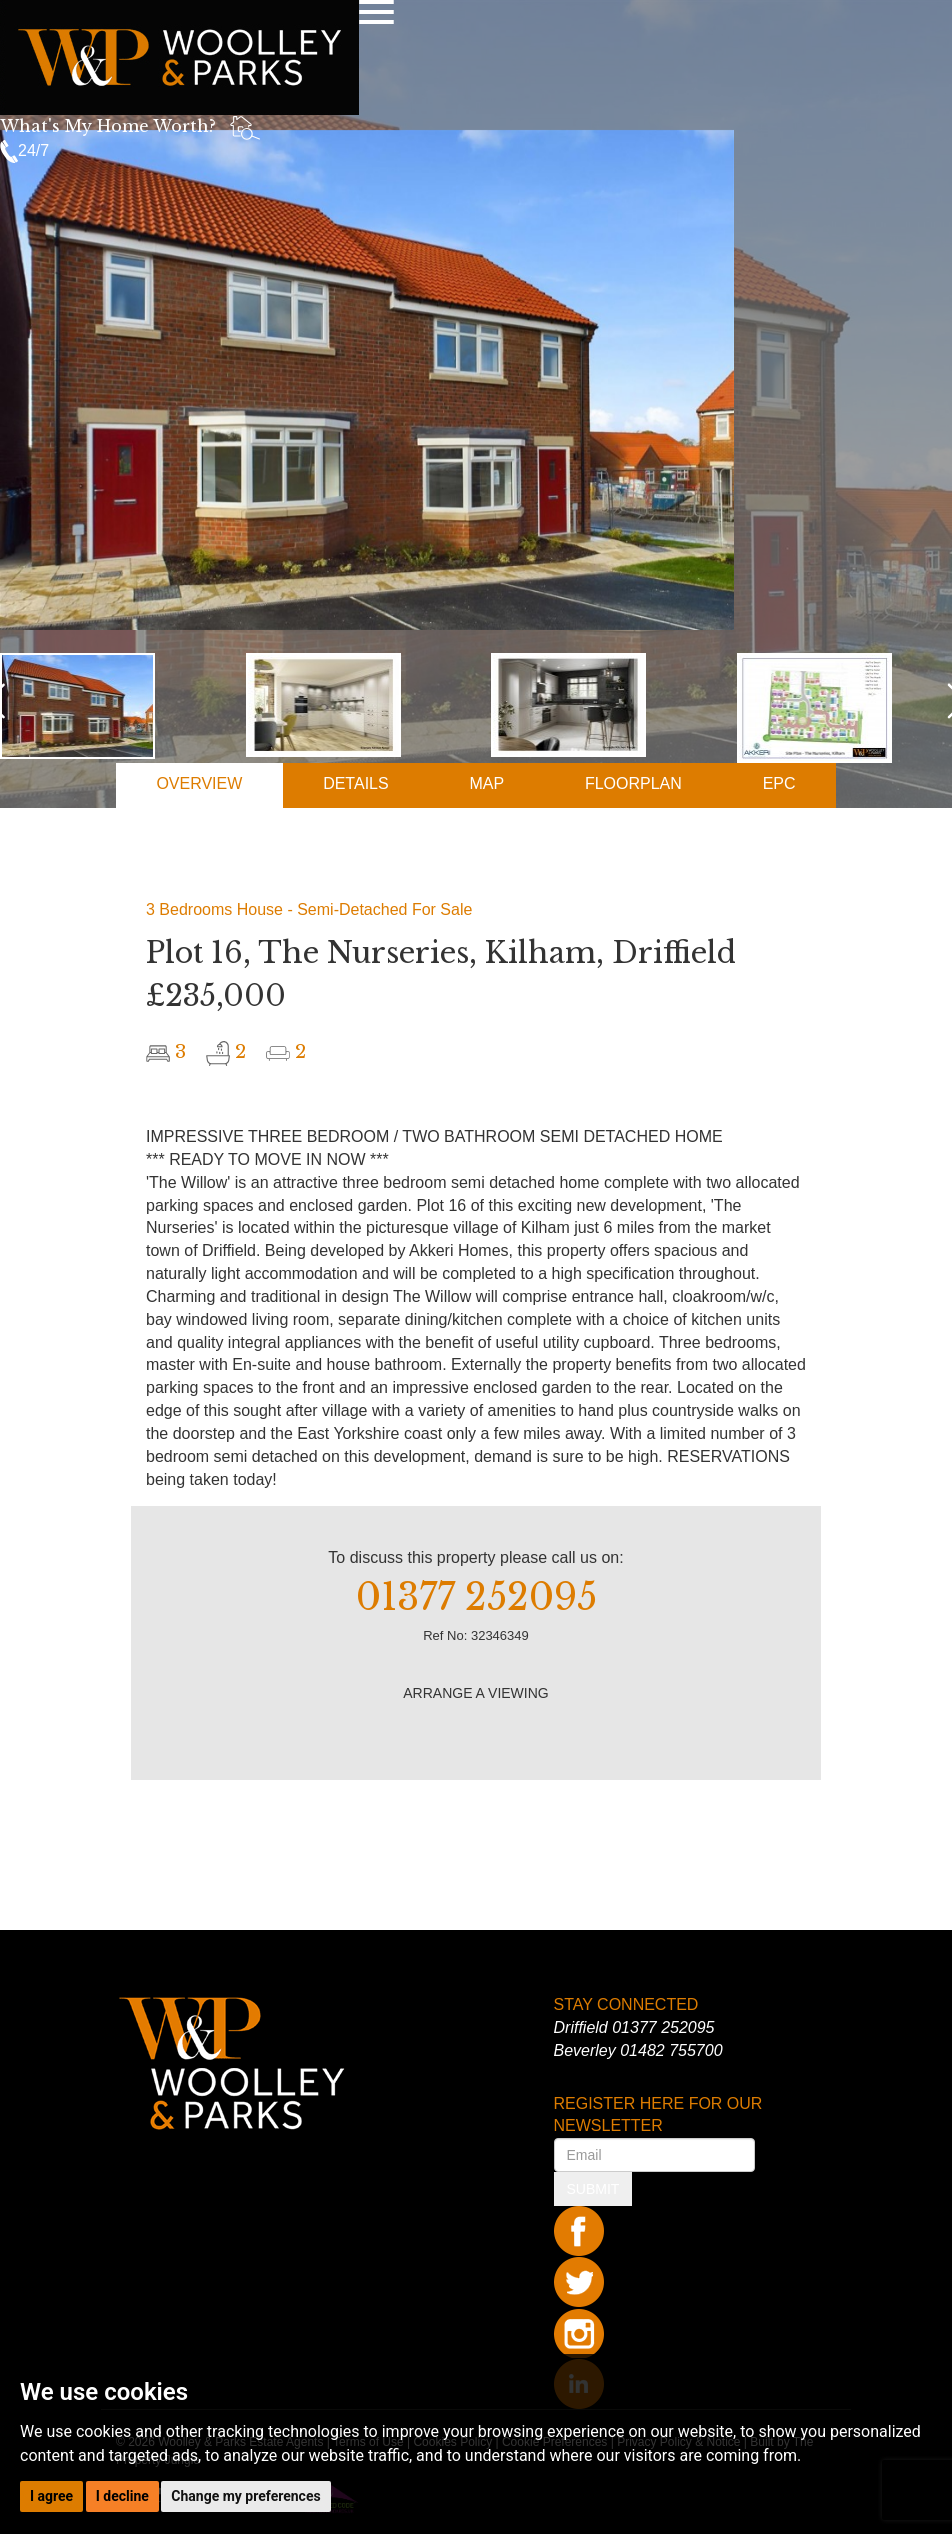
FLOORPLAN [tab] (633, 783)
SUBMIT (593, 2189)
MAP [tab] (486, 783)
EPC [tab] (779, 783)
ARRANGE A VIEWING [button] (475, 1693)
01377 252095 (663, 2027)
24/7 (24, 150)
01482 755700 (671, 2050)
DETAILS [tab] (356, 783)
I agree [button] (51, 2496)
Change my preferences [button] (245, 2496)
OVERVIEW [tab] (199, 783)
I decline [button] (122, 2496)
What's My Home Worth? (108, 126)
